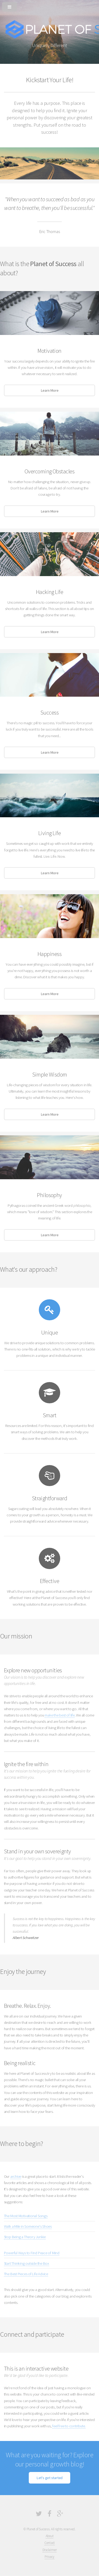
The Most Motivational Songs (26, 2215)
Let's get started (49, 2477)
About (50, 2536)
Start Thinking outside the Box (26, 2263)
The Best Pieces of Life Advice (26, 2274)
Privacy (49, 2556)
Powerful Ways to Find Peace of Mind (31, 2253)
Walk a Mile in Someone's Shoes (28, 2226)
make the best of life (59, 1715)
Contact (49, 2543)
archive (15, 2176)
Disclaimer (50, 2550)
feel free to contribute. (69, 2426)
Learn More (50, 390)
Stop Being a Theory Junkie (25, 2236)
